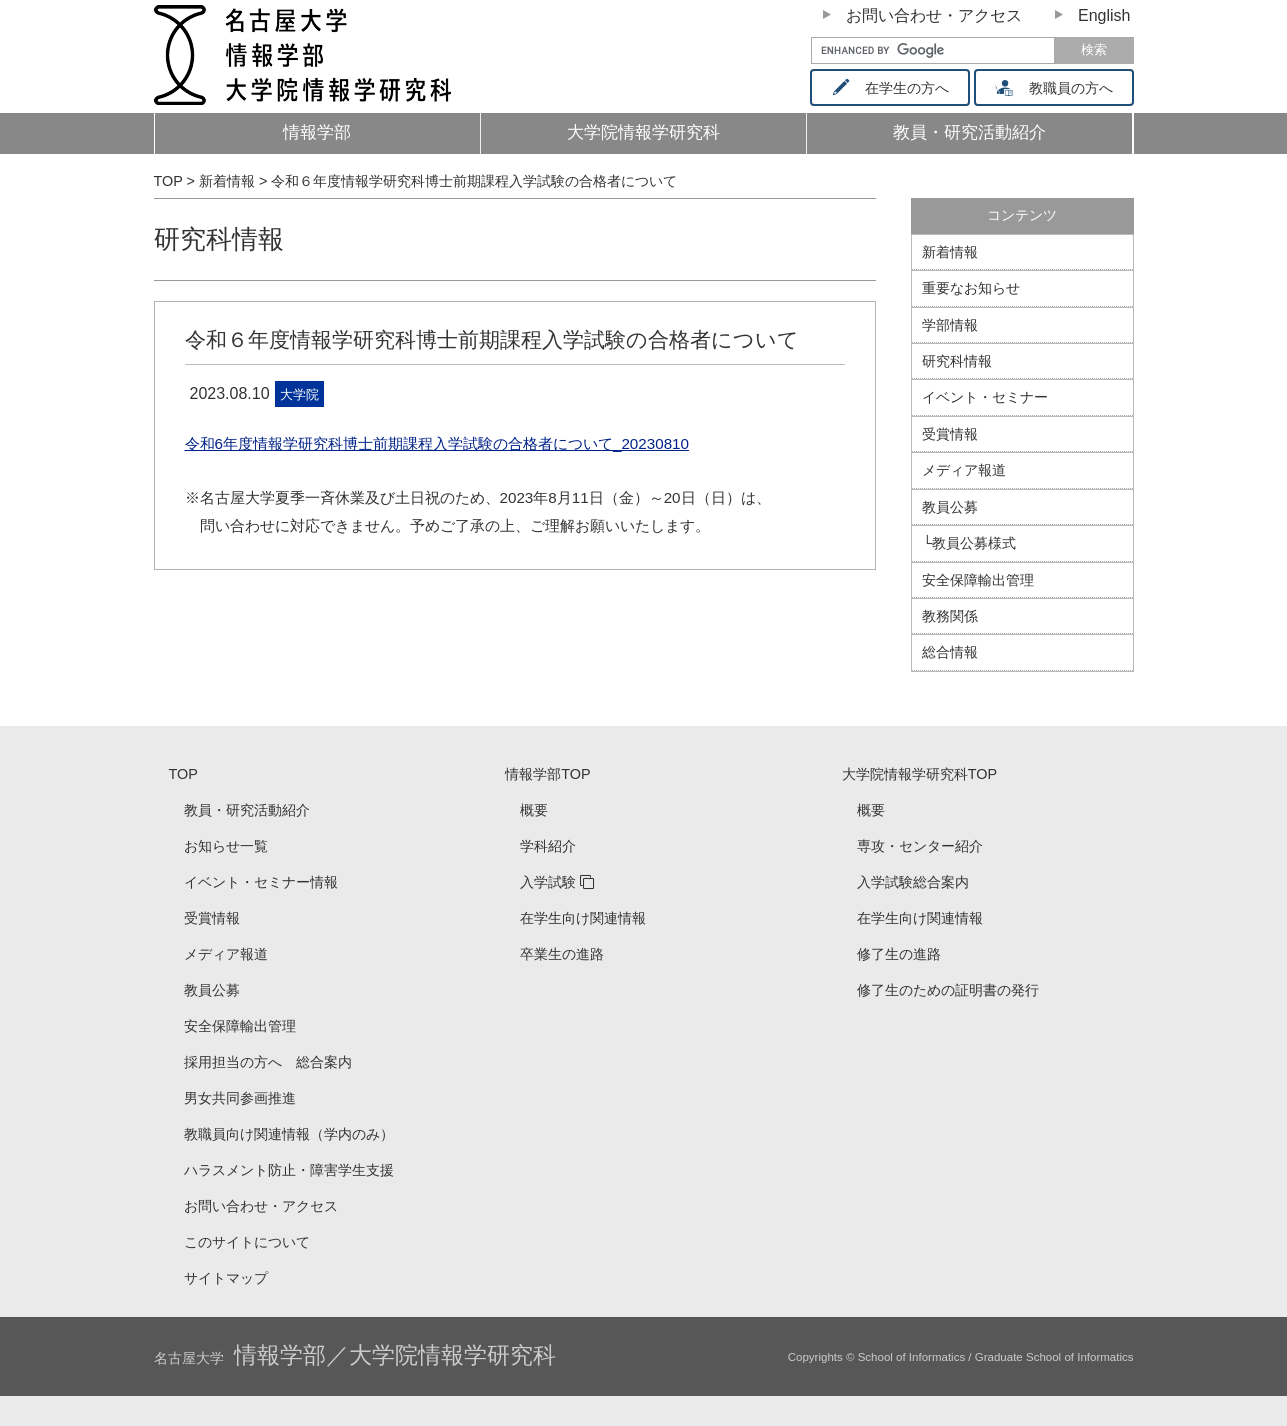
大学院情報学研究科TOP (919, 774)
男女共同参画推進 (240, 1098)
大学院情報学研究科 (643, 132)
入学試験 (548, 882)
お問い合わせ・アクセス (934, 15)
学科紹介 (548, 846)
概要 (534, 810)
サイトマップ (226, 1278)
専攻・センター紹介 (920, 846)
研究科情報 (219, 239)
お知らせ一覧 (226, 846)
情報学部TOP (547, 774)
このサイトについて (247, 1242)
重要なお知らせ (971, 288)
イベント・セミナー (985, 397)
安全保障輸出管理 (978, 580)
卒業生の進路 (562, 954)
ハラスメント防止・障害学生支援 (289, 1170)
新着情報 (950, 252)
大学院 (299, 394)
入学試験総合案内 (913, 882)
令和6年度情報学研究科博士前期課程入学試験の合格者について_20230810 (437, 443)
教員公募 (950, 507)
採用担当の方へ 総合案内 (268, 1062)
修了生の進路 (899, 954)
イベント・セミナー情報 (261, 882)
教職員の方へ (1060, 88)
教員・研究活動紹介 (1002, 138)
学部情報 (950, 325)
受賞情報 (950, 434)
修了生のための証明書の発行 (948, 990)
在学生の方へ (897, 88)
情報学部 (317, 132)
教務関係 (950, 616)
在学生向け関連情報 (583, 918)
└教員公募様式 (969, 543)
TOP (183, 774)
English (1104, 15)
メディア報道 (964, 470)
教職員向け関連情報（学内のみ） (289, 1134)
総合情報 (950, 652)
